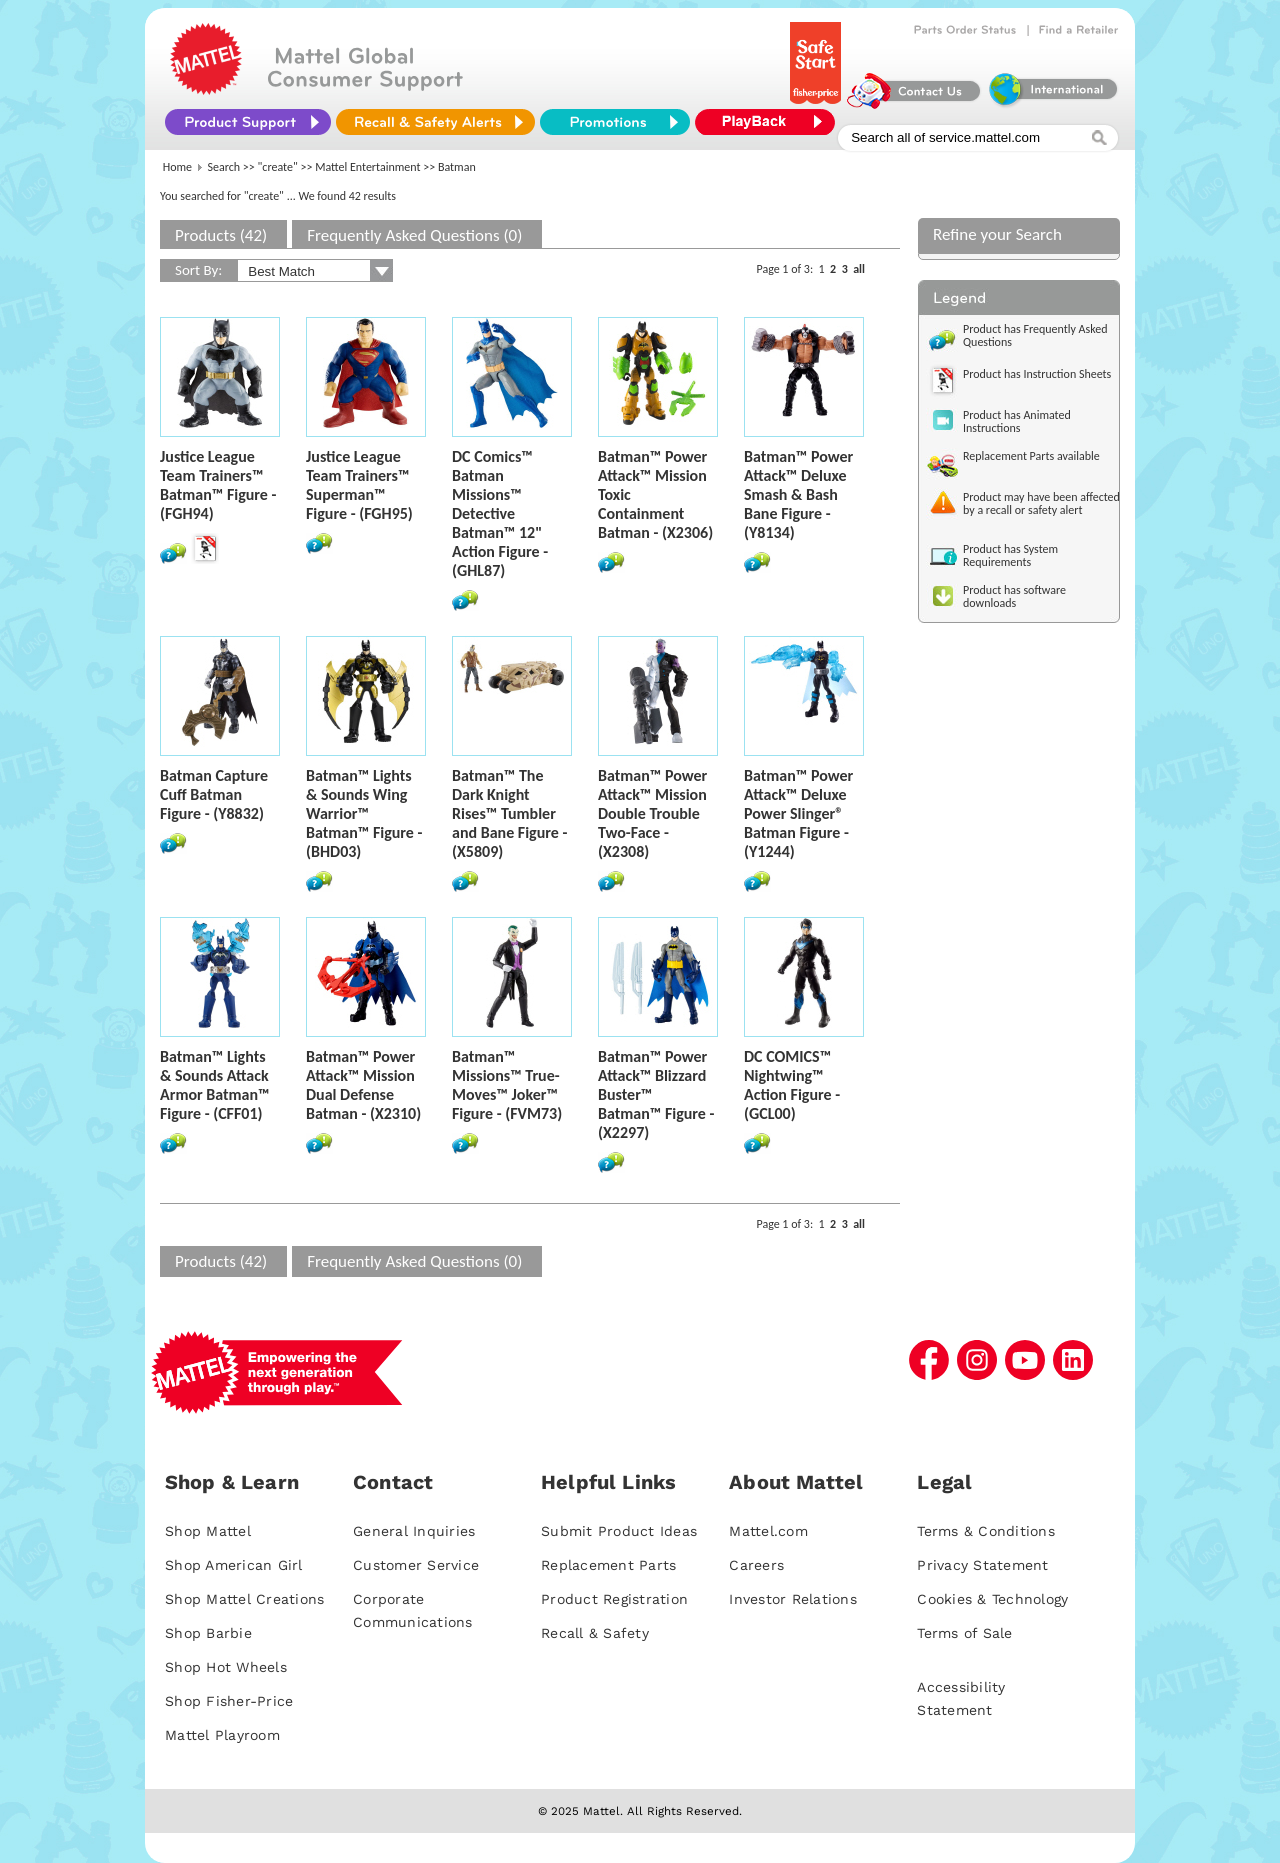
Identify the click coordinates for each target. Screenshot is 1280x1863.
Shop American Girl (234, 1565)
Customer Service (416, 1565)
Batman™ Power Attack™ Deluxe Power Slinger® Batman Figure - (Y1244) (798, 813)
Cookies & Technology (992, 1599)
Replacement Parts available (1031, 456)
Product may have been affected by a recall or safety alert (1041, 503)
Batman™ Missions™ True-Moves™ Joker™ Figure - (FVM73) (507, 1085)
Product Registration (614, 1599)
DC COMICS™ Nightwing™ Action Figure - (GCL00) (792, 1085)
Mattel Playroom (222, 1735)
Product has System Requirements (1010, 555)
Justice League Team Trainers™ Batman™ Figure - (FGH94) (218, 485)
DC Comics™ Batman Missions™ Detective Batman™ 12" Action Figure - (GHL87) (500, 513)
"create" (278, 167)
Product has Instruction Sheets (1037, 374)
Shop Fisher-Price (229, 1701)
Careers (756, 1565)
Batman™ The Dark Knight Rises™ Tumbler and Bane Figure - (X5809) (509, 813)
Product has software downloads (1014, 596)
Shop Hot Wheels (226, 1667)
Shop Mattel (208, 1531)
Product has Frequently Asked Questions (1035, 335)
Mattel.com (768, 1531)
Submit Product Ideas (619, 1531)
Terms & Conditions (986, 1531)
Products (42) (221, 235)
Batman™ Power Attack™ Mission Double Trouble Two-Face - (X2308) (652, 813)
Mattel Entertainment (367, 167)
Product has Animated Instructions (1017, 421)
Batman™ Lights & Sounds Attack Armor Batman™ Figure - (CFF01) (215, 1085)
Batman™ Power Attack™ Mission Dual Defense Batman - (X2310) (363, 1085)
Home (177, 167)
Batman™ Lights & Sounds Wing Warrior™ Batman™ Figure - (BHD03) (364, 813)
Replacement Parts (608, 1565)
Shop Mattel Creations (244, 1599)
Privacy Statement (982, 1565)
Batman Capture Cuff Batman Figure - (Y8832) (214, 794)
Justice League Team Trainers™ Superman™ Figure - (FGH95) (359, 485)
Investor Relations (793, 1599)
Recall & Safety (595, 1633)
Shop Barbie (208, 1633)
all (859, 269)
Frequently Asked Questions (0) (414, 235)
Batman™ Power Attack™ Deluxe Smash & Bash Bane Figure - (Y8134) (798, 494)
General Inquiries (414, 1531)
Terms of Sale (964, 1633)
